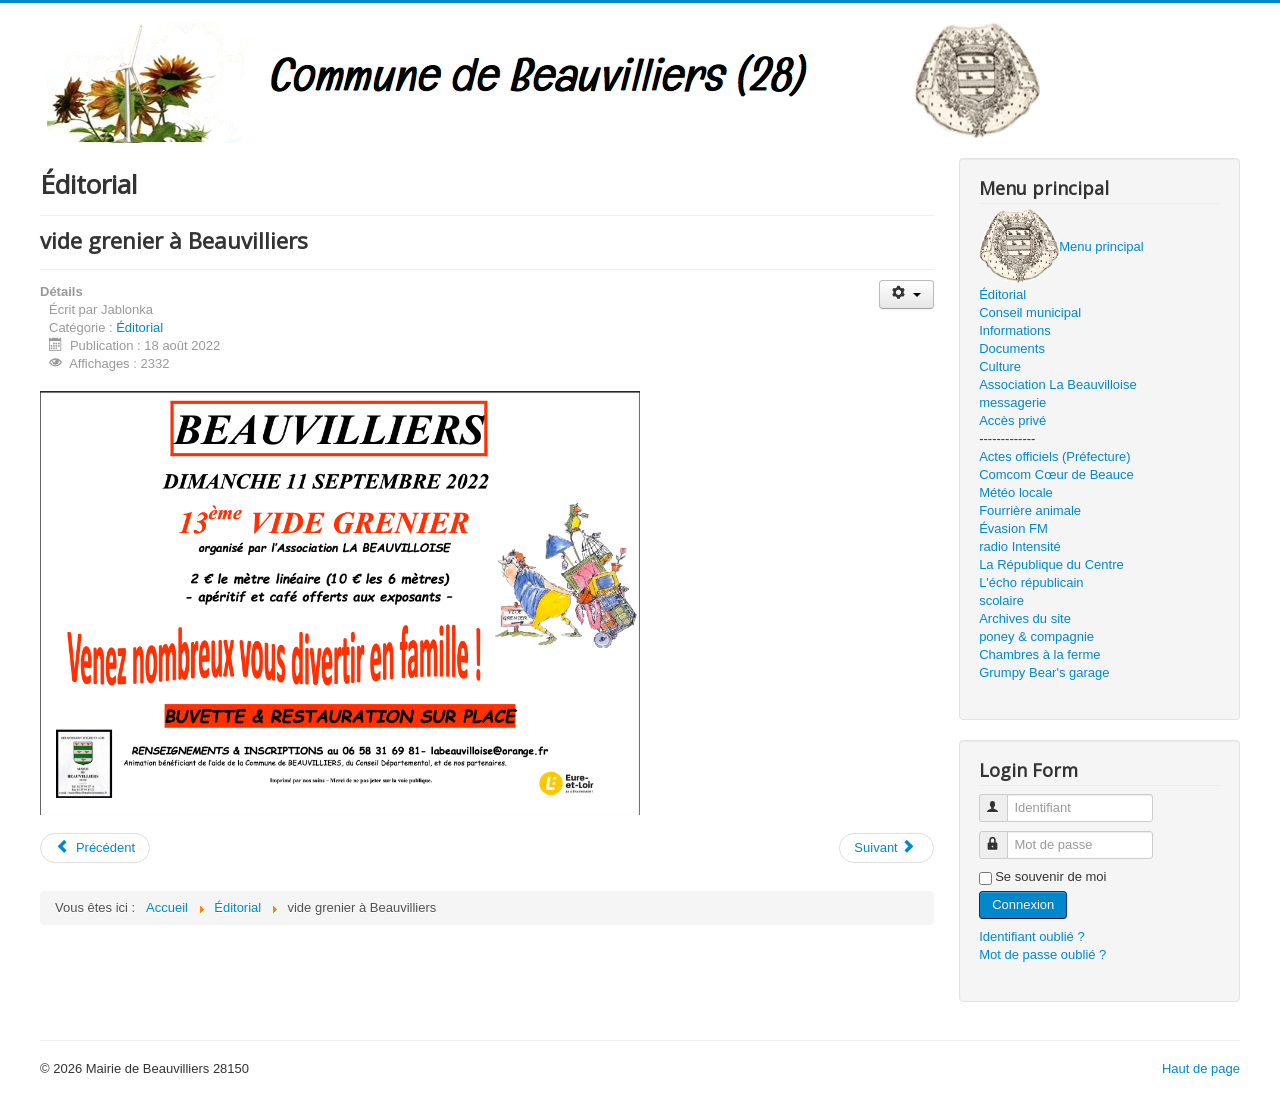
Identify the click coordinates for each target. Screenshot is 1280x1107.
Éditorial (139, 327)
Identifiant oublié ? (1032, 936)
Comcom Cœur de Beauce (1056, 474)
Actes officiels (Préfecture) (1054, 456)
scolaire (1001, 600)
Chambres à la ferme (1039, 654)
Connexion (1023, 904)
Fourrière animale (1030, 510)
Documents (1012, 348)
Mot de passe (1002, 836)
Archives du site (1025, 618)
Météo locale (1016, 492)
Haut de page (1201, 1068)
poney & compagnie (1036, 636)
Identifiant (1002, 799)
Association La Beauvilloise (1058, 384)
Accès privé (1012, 420)
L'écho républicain (1031, 582)
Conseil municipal (1030, 312)
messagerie (1012, 402)
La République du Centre (1051, 564)
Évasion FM (1013, 528)
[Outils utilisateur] (906, 294)
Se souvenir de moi (1050, 876)
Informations (1015, 330)
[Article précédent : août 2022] (95, 848)
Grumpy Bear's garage (1044, 672)
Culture (1000, 366)
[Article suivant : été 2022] (886, 848)
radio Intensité (1020, 546)
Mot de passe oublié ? (1042, 954)
